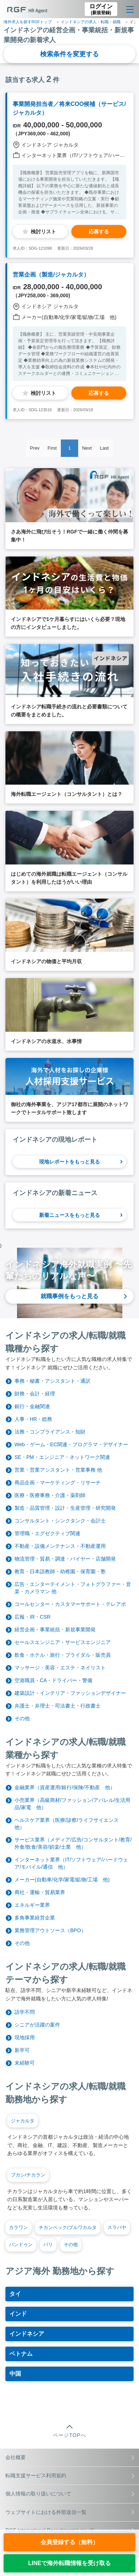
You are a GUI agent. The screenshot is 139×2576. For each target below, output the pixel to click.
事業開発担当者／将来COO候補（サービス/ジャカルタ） (69, 108)
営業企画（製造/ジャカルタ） (51, 274)
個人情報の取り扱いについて (70, 2494)
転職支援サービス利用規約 (70, 2475)
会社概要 (70, 2457)
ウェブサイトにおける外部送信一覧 (70, 2512)
